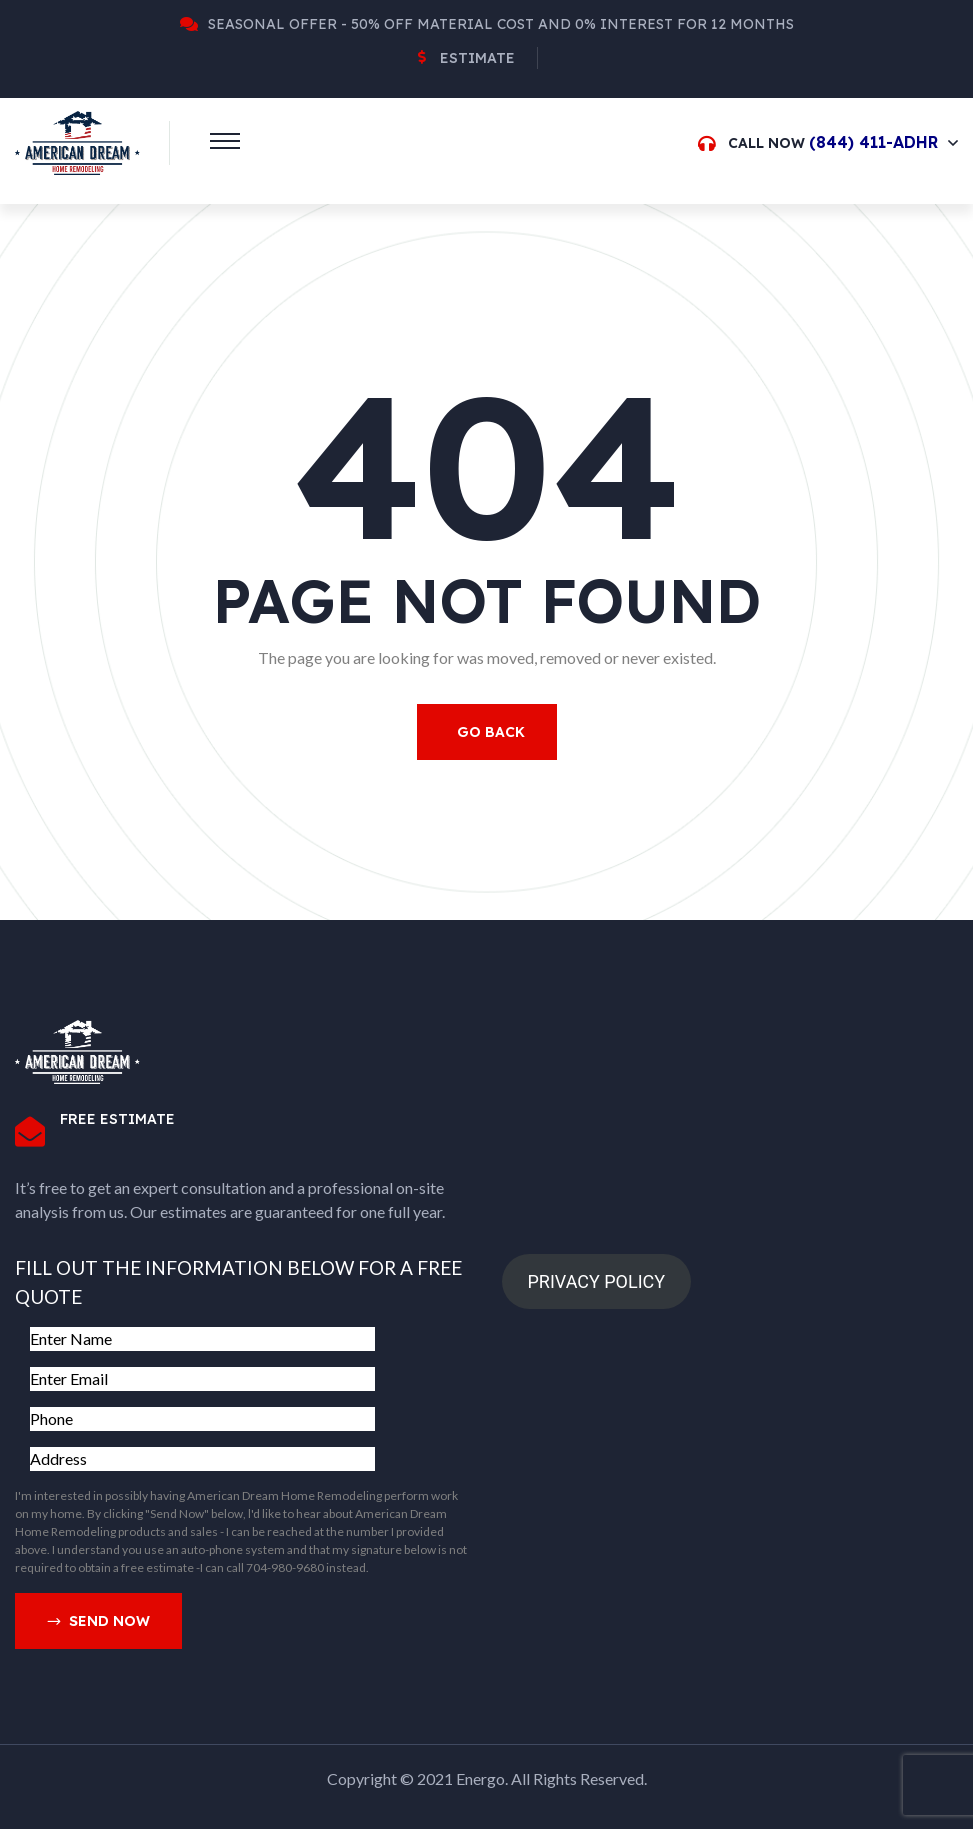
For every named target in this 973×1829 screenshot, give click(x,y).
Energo (480, 1778)
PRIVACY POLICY (596, 1281)
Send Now (98, 1622)
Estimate (477, 58)
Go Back (491, 732)
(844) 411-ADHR (873, 142)
